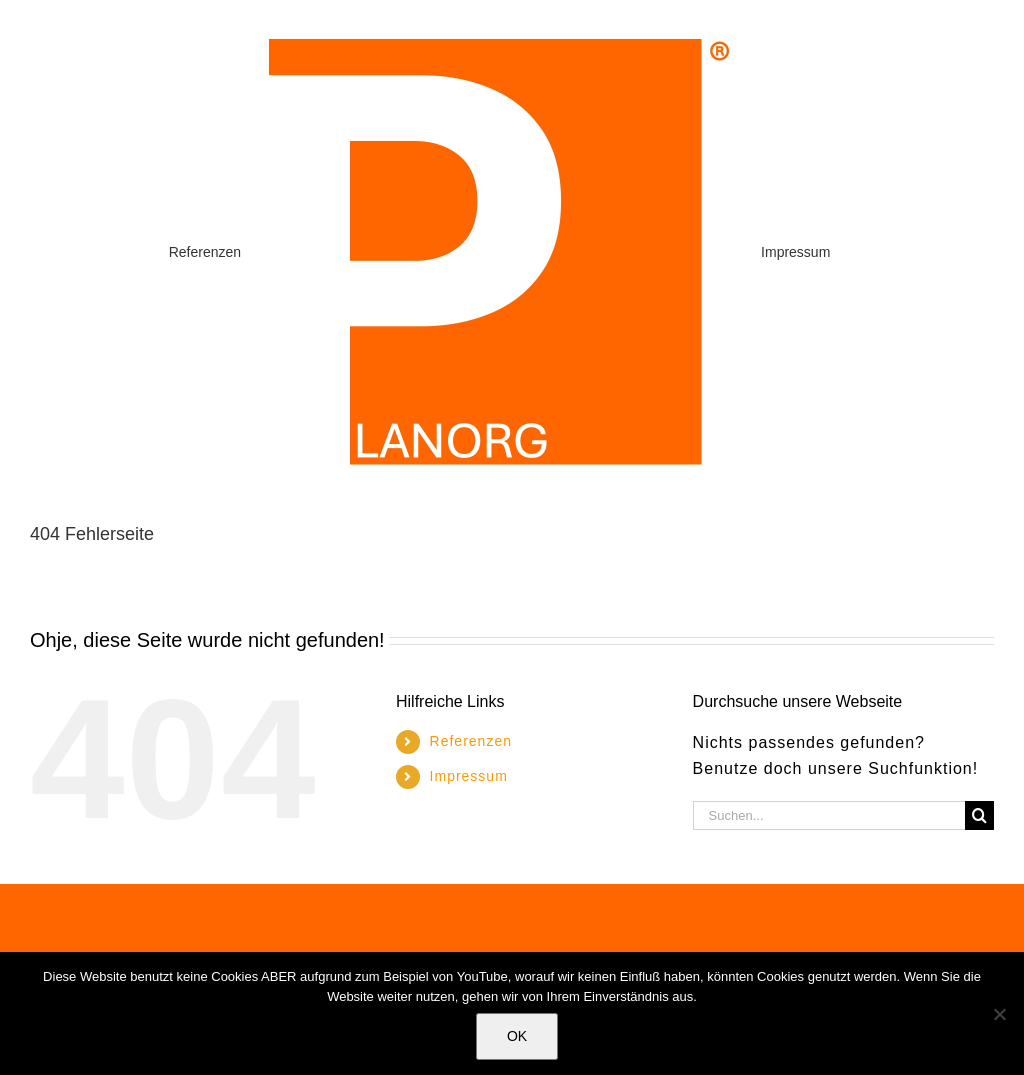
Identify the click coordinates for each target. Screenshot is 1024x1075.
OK (517, 1036)
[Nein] (999, 1014)
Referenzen (471, 741)
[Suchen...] (829, 815)
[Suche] (979, 815)
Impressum (469, 776)
